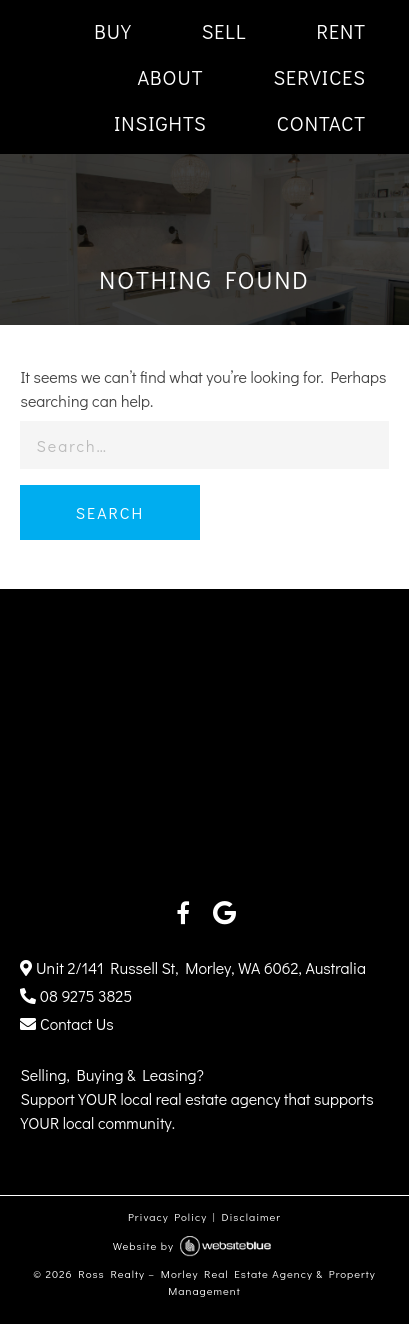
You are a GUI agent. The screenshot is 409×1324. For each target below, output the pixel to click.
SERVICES (319, 77)
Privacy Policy (167, 1216)
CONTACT (321, 123)
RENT (341, 31)
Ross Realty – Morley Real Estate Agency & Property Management (226, 1282)
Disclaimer (251, 1216)
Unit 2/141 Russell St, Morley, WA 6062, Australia (193, 967)
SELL (224, 31)
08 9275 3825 (76, 995)
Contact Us (66, 1023)
